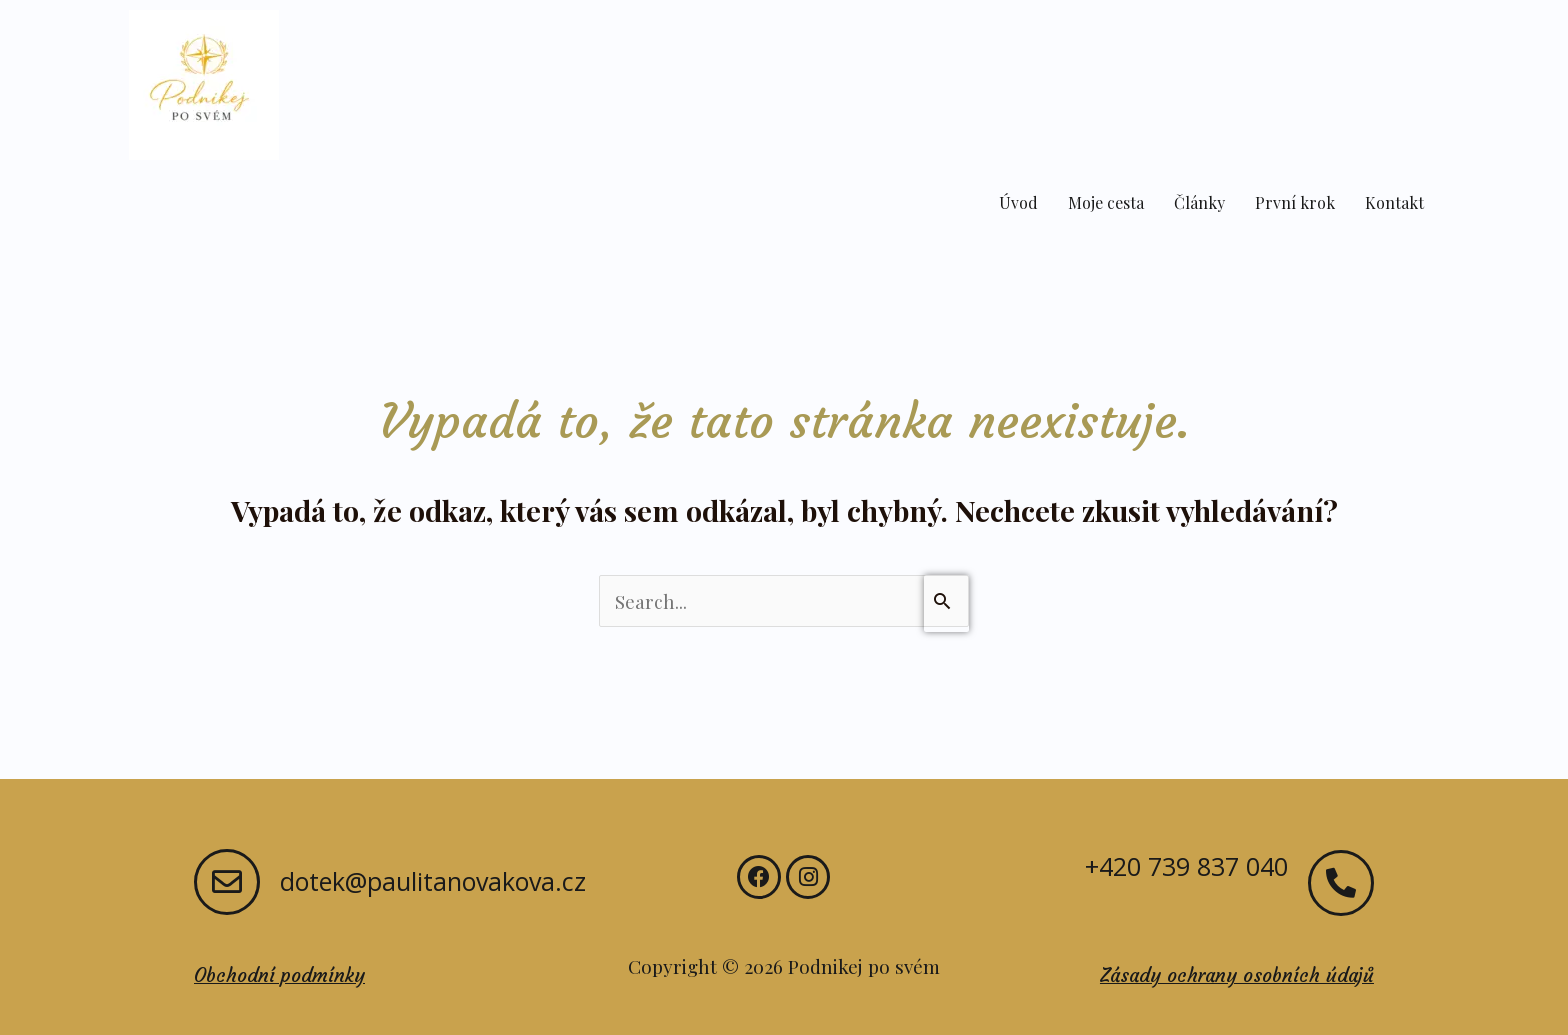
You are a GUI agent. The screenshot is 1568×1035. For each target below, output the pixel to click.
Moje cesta (1106, 202)
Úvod (1018, 202)
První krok (1295, 202)
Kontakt (1394, 202)
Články (1199, 202)
